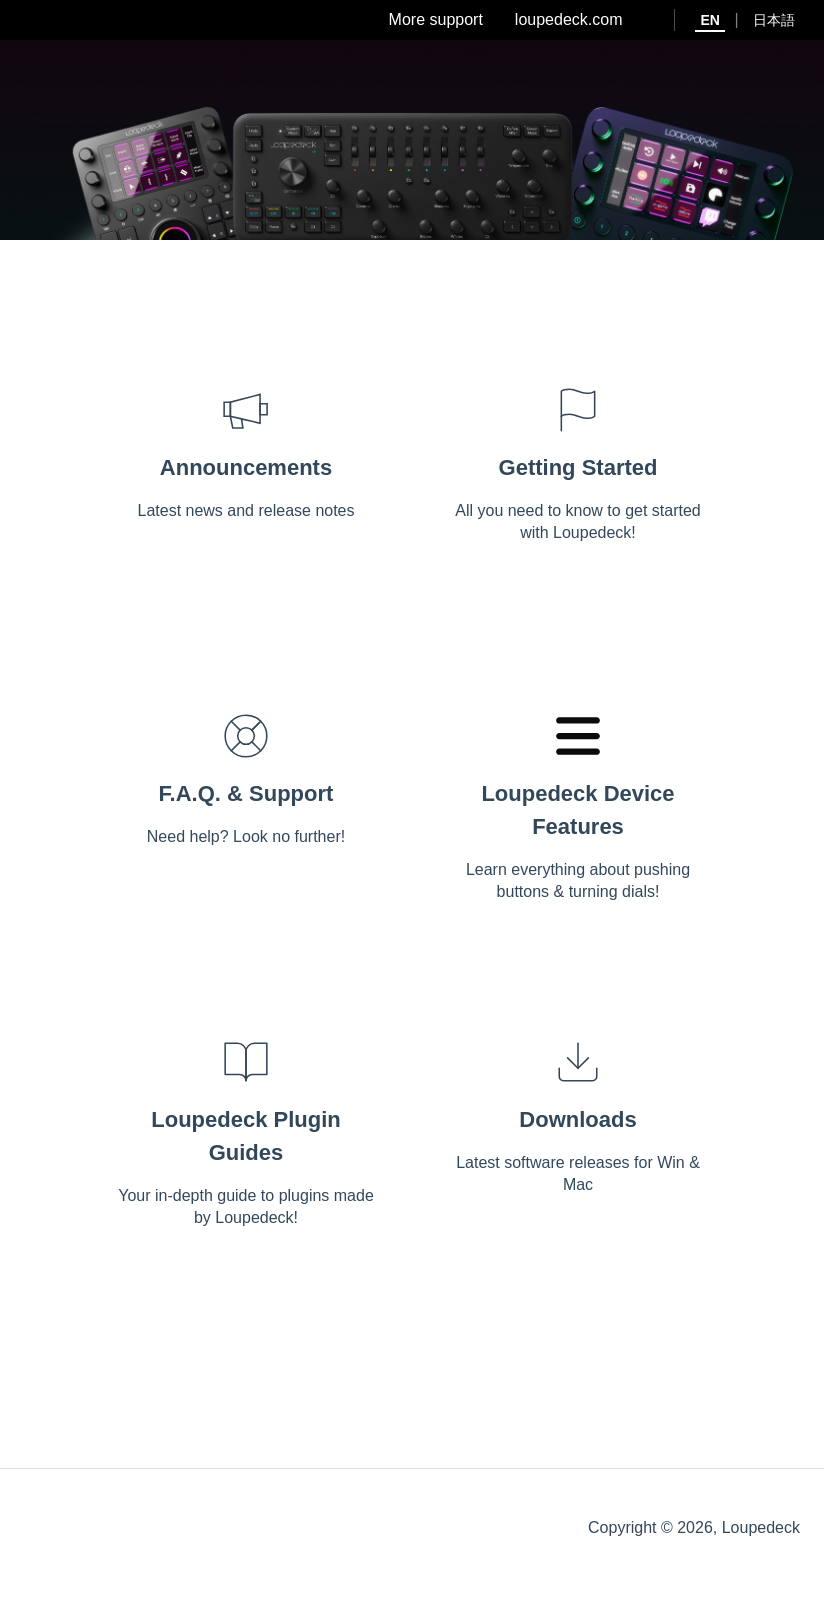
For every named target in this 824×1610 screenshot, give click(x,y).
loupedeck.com (569, 19)
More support (436, 19)
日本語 (774, 20)
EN (709, 20)
